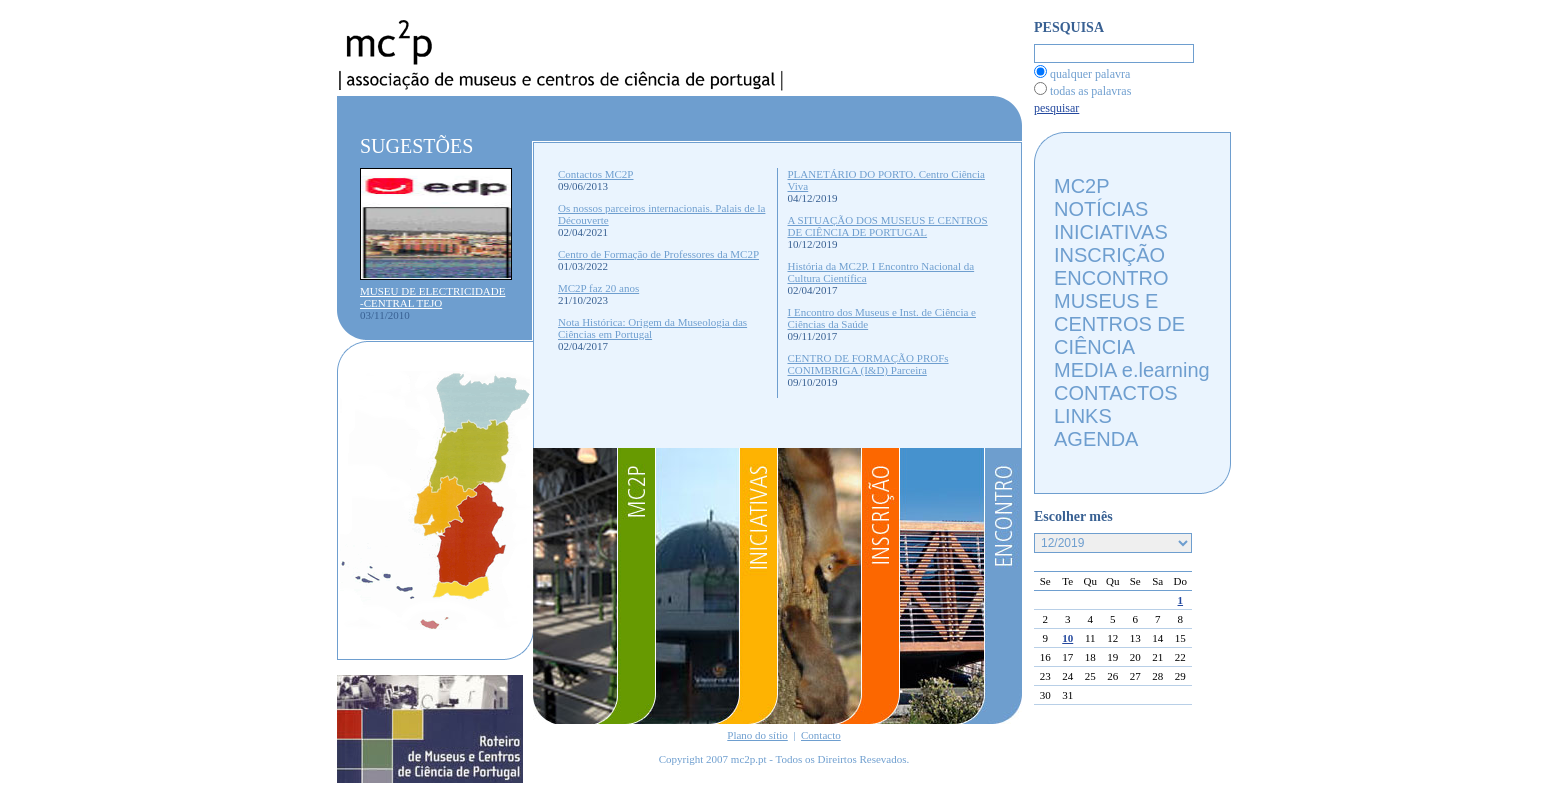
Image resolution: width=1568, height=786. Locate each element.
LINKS (1083, 416)
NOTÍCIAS (1101, 209)
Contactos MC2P (595, 174)
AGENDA (1096, 439)
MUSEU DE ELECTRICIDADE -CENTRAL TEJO (432, 297)
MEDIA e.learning (1132, 370)
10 (1067, 638)
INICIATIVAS (1111, 232)
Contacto (821, 735)
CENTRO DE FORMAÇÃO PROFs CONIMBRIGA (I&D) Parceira (868, 364)
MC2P (1082, 186)
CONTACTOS (1116, 393)
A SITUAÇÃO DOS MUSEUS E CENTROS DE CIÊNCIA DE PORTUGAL (888, 226)
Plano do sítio (757, 735)
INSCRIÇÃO (1109, 255)
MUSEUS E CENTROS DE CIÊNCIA (1119, 324)
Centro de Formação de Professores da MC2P (658, 254)
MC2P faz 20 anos (598, 288)
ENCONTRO (1111, 278)
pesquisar (1056, 108)
